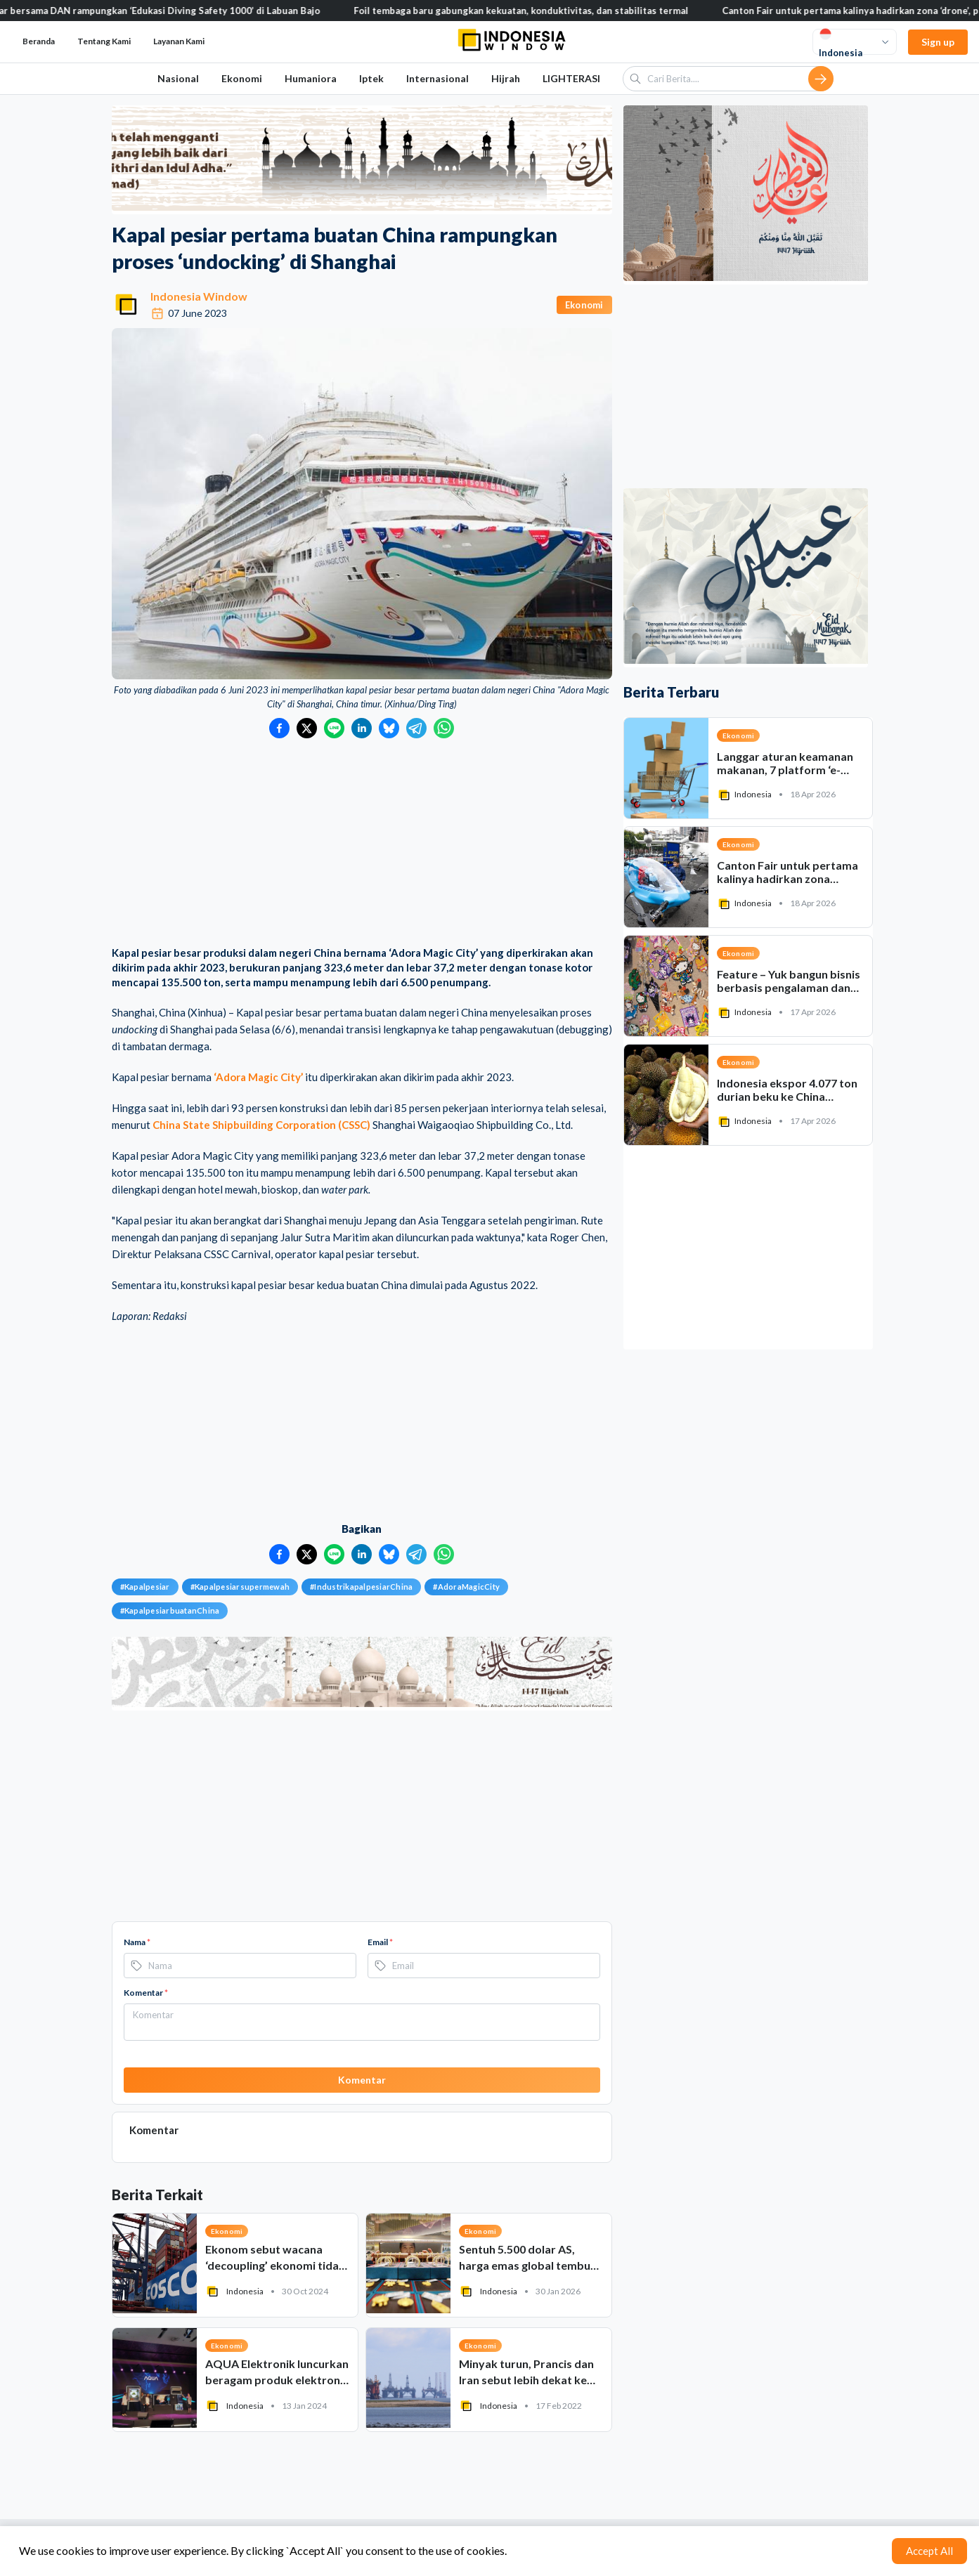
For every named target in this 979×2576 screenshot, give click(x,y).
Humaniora (311, 78)
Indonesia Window (198, 296)
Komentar (146, 1992)
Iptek (371, 78)
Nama (137, 1942)
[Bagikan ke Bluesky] (389, 728)
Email (380, 1942)
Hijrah (505, 78)
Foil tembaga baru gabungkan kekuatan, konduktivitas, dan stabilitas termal (537, 10)
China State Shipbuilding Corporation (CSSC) (261, 1124)
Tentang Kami (104, 41)
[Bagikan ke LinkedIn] (361, 728)
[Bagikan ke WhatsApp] (444, 728)
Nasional (178, 78)
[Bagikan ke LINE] (334, 728)
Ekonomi (241, 78)
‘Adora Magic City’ (258, 1077)
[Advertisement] (362, 843)
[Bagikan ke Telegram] (416, 728)
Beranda (38, 41)
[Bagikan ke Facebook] (279, 728)
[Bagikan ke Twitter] (307, 728)
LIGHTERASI (571, 78)
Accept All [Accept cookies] (929, 2550)
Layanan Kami (179, 41)
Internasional (437, 78)
